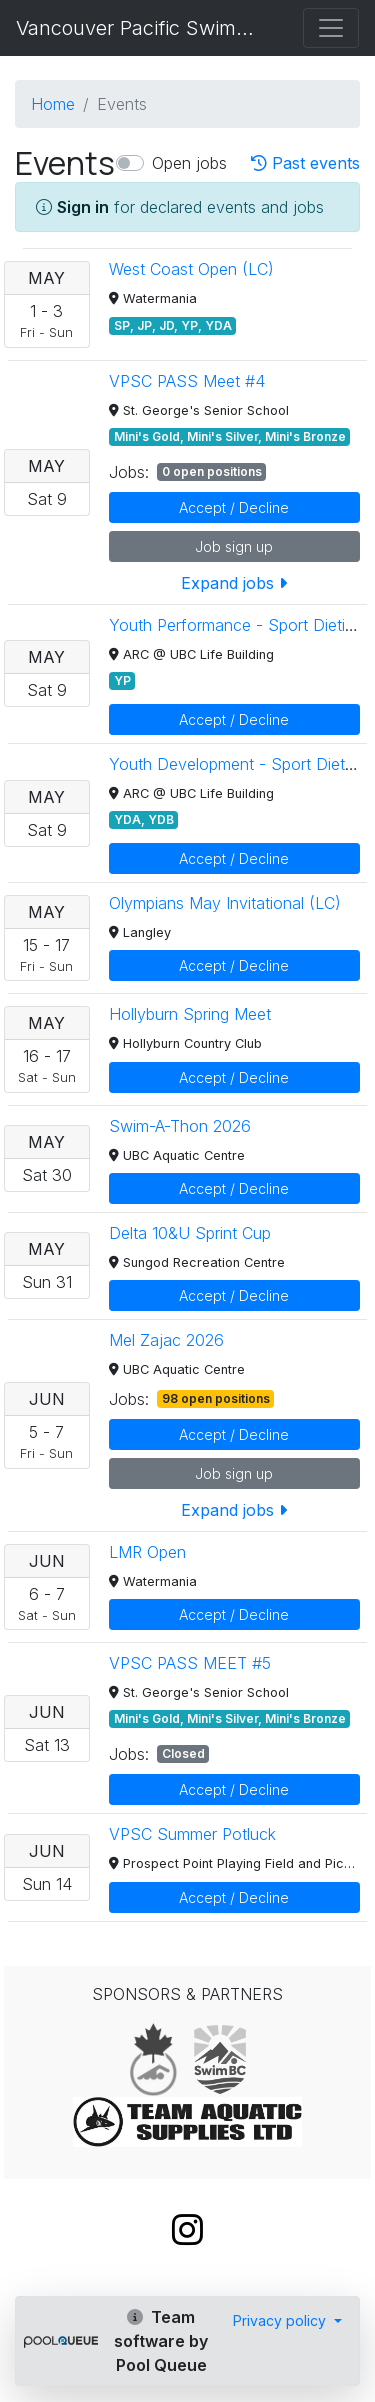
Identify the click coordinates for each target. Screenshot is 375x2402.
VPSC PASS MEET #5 (190, 1663)
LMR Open (147, 1552)
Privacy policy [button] (281, 2320)
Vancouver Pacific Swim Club (138, 28)
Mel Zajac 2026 (166, 1340)
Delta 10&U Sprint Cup (190, 1233)
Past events (305, 163)
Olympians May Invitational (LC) (225, 903)
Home (53, 104)
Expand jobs (234, 583)
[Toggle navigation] (331, 28)
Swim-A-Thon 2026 (180, 1126)
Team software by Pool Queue (161, 2341)
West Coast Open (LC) (191, 269)
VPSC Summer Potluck (192, 1834)
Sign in (83, 207)
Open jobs (189, 163)
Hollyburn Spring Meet (190, 1014)
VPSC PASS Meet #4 (187, 381)
